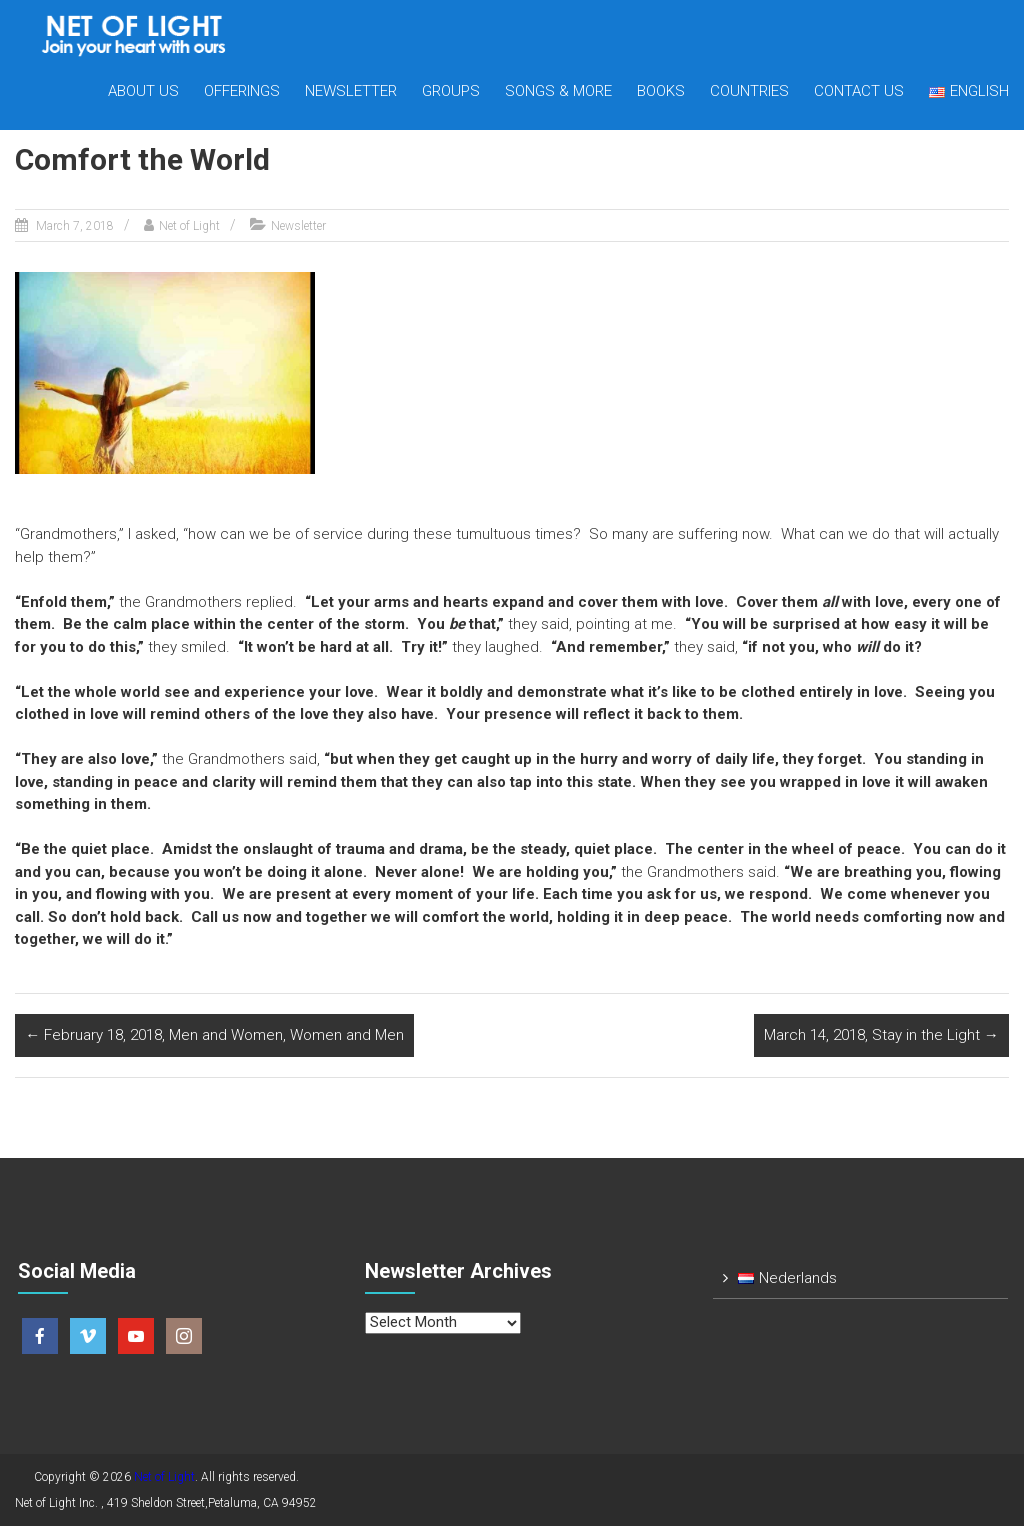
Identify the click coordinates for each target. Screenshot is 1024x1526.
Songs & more (558, 91)
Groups (451, 91)
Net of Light (189, 226)
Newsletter (351, 91)
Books (661, 91)
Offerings (242, 91)
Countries (749, 91)
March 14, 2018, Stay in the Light (881, 1035)
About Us (143, 91)
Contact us (859, 91)
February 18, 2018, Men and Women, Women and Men (214, 1035)
